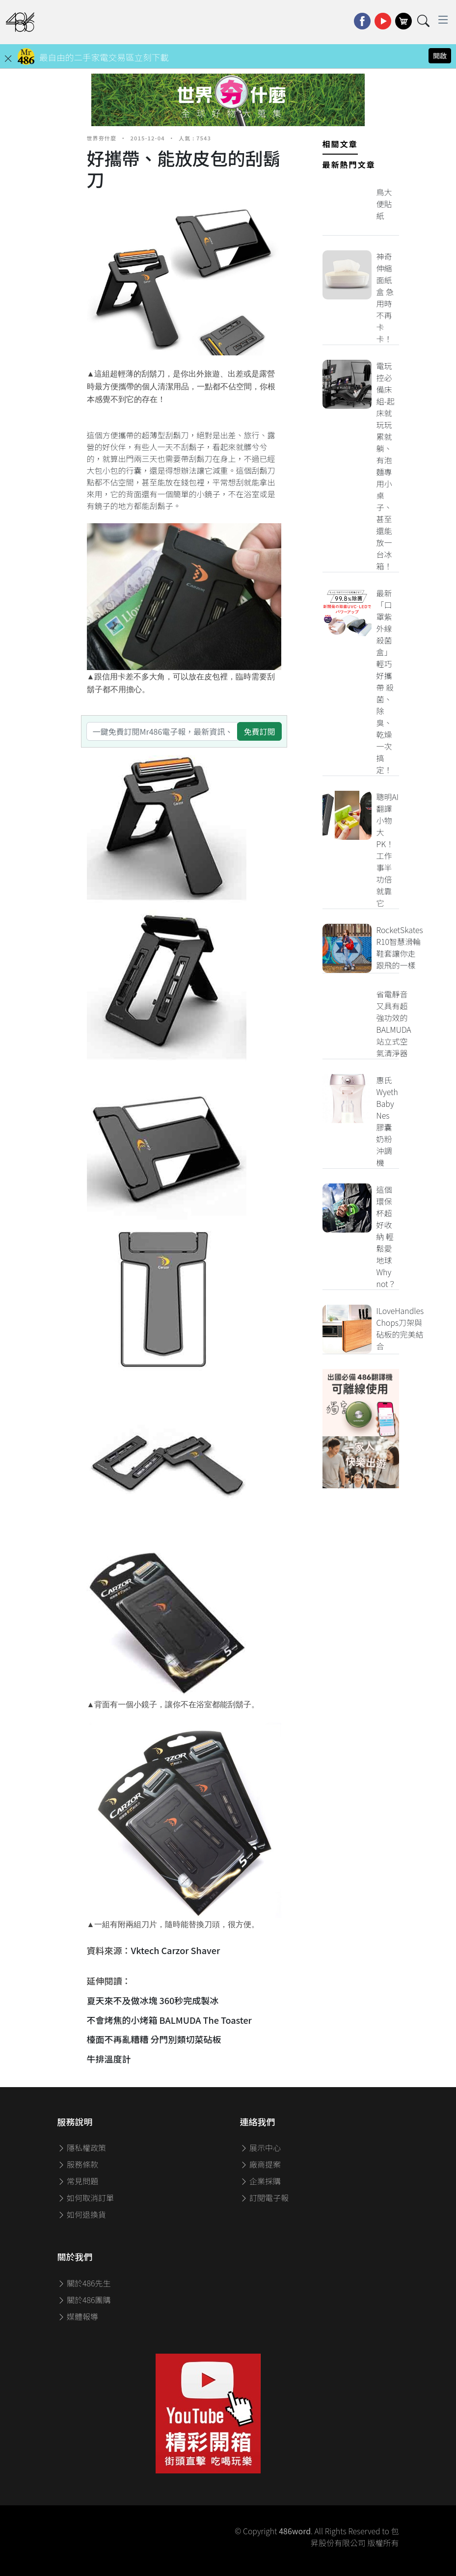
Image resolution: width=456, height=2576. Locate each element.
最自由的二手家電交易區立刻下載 (104, 57)
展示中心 (260, 2147)
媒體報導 (78, 2316)
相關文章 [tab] (340, 144)
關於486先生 (84, 2283)
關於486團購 (84, 2300)
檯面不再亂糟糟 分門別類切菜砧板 (155, 2039)
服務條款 (78, 2164)
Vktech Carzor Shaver (175, 1950)
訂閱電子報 (264, 2197)
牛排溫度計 (109, 2058)
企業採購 (260, 2181)
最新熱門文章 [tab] (349, 164)
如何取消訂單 (85, 2197)
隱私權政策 (82, 2147)
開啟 (440, 55)
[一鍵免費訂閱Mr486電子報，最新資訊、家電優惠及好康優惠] (162, 731)
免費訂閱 (259, 731)
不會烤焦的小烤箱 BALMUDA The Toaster (169, 2019)
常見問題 (78, 2181)
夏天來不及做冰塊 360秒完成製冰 (153, 2000)
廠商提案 (260, 2164)
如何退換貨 (82, 2214)
